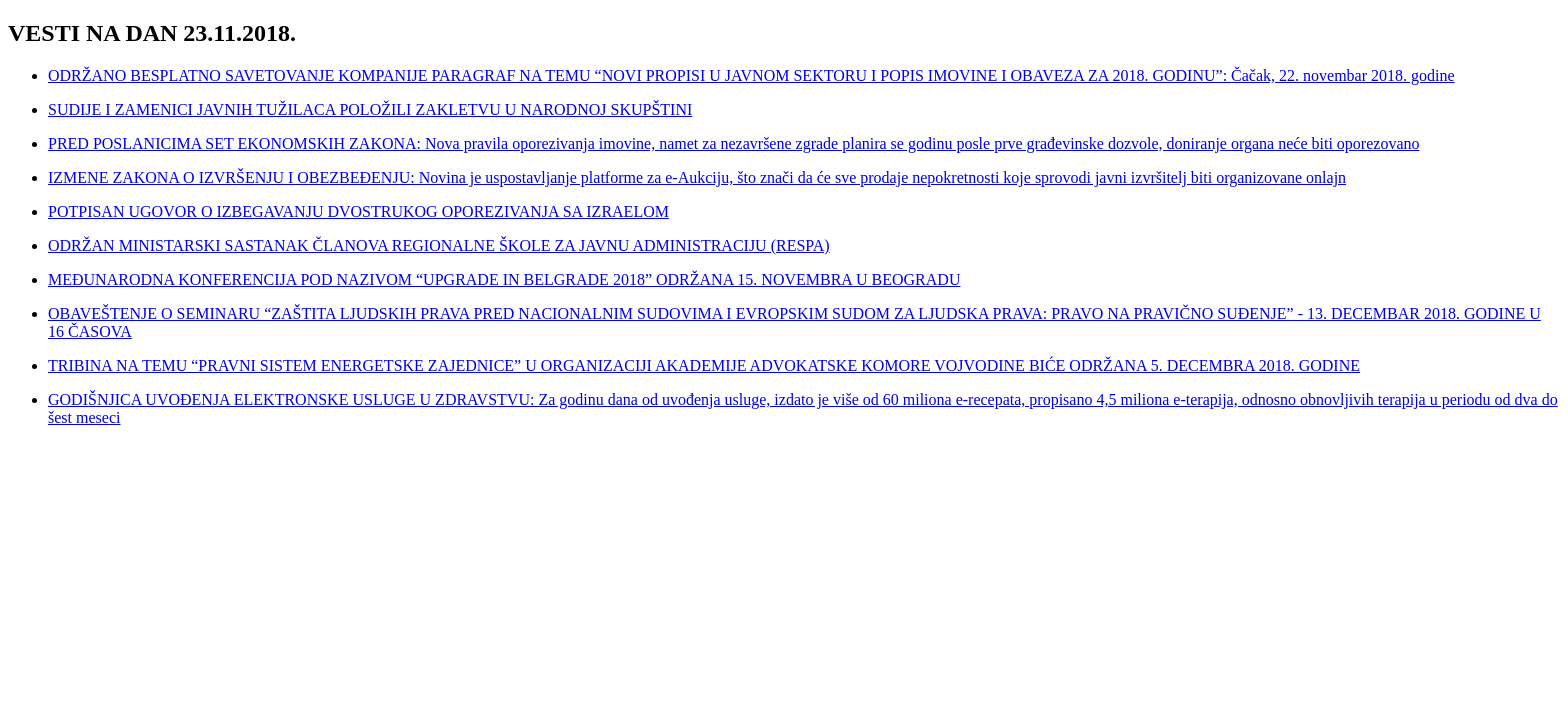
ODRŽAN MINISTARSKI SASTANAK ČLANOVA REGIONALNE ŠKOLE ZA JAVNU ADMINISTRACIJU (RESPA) (439, 245)
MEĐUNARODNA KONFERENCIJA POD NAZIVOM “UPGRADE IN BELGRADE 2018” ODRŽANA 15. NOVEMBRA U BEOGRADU (504, 279)
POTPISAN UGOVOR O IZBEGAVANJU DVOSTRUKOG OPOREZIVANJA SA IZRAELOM (358, 211)
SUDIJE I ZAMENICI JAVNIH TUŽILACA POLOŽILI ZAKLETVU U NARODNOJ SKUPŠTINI (370, 109)
